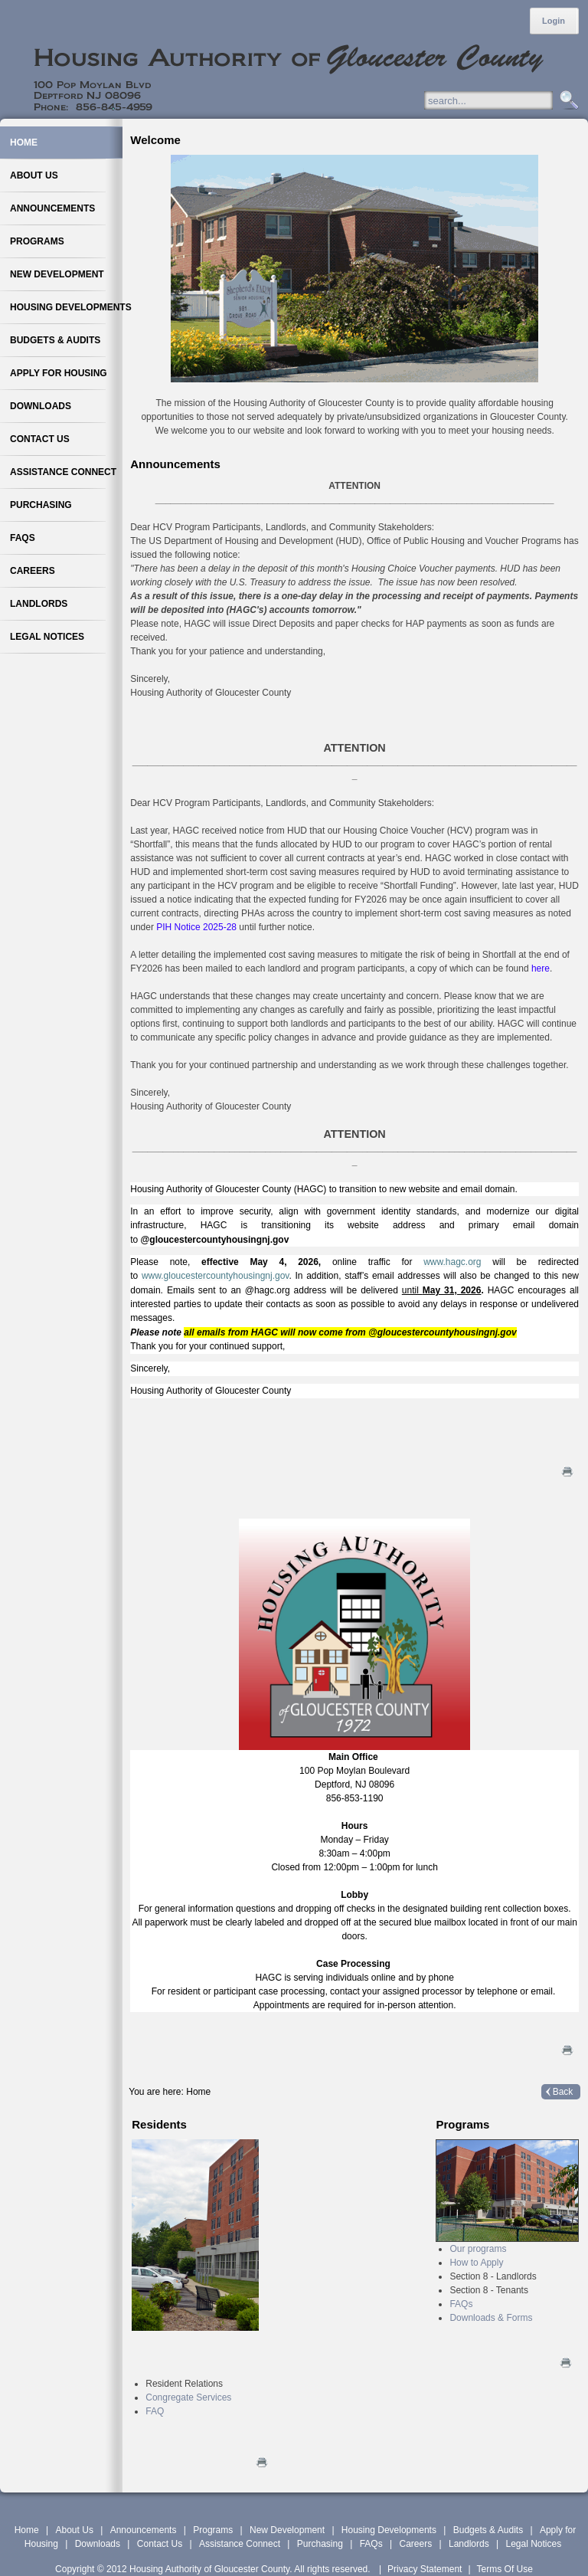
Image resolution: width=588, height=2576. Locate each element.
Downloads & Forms (490, 2317)
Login (553, 20)
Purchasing (320, 2543)
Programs (213, 2530)
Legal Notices (533, 2543)
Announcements (143, 2530)
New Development (287, 2530)
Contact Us (159, 2543)
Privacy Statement (424, 2569)
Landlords (469, 2543)
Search (567, 100)
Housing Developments (388, 2530)
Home (27, 2530)
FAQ (154, 2411)
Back (563, 2091)
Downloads (97, 2543)
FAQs (460, 2304)
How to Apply (476, 2262)
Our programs (477, 2248)
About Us (74, 2530)
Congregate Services (188, 2397)
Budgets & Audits (488, 2530)
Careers (415, 2543)
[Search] (503, 100)
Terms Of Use (505, 2569)
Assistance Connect (239, 2543)
